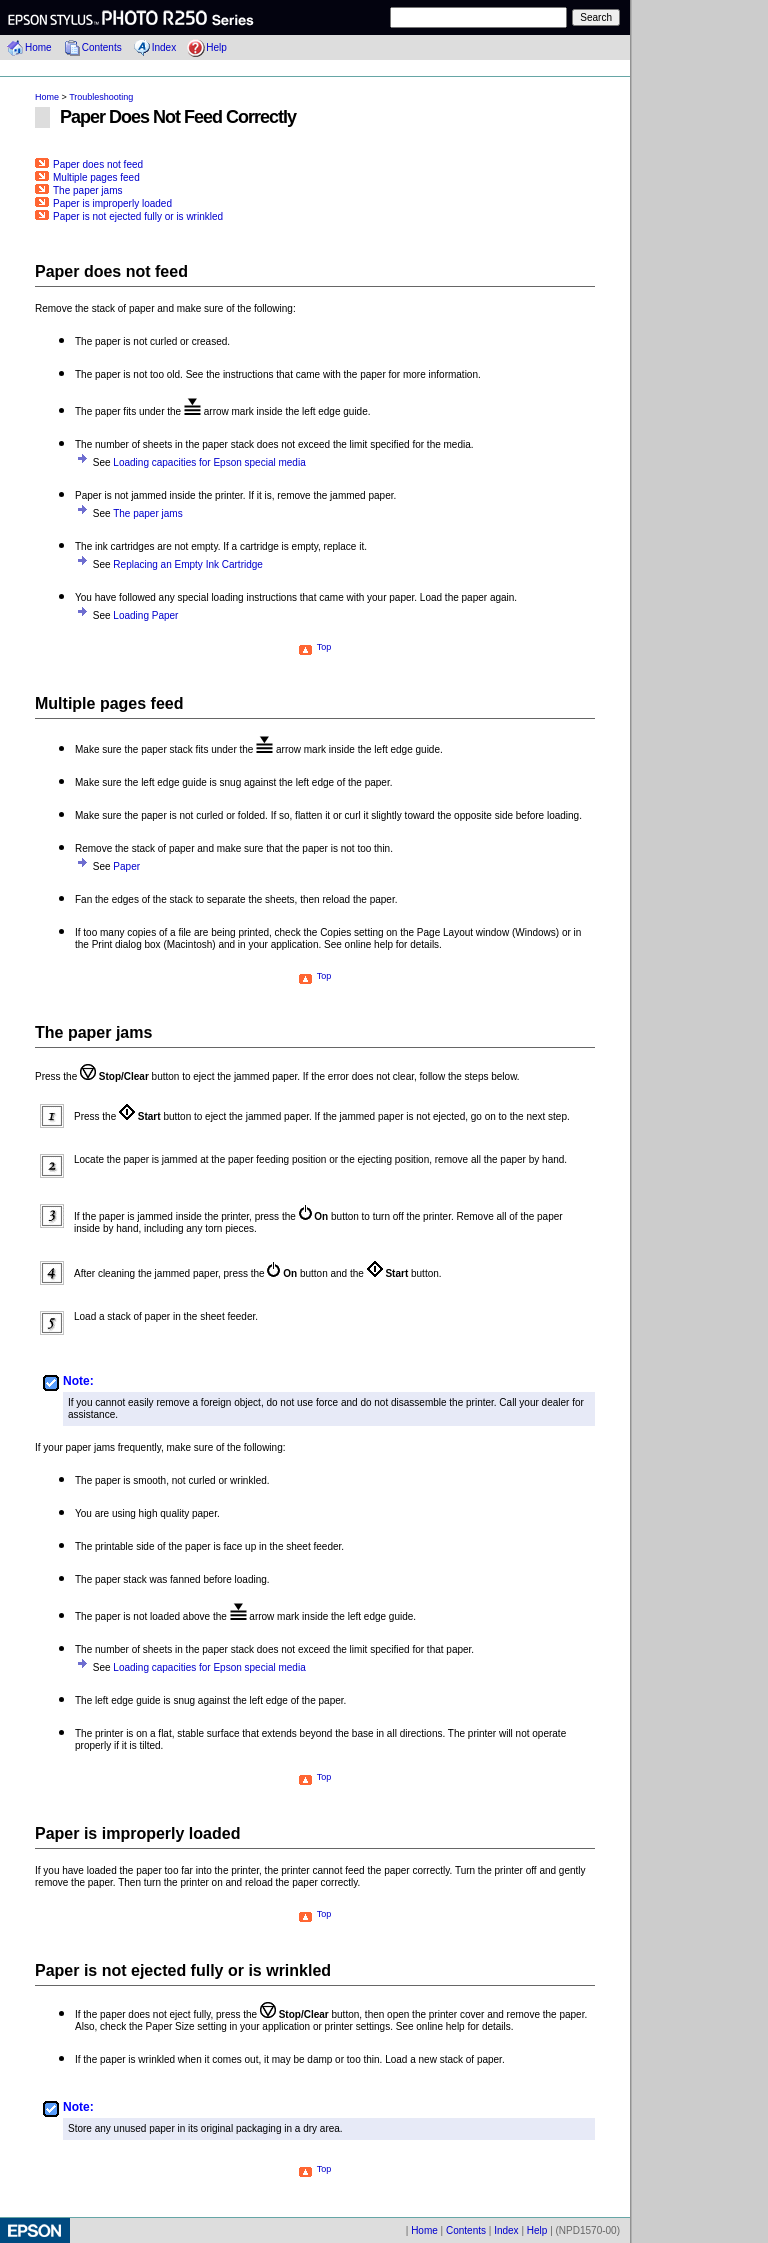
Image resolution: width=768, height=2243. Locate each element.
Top (315, 647)
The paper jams (78, 190)
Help (216, 47)
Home (38, 47)
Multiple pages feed (87, 177)
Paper (126, 866)
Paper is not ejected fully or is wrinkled (129, 216)
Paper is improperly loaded (103, 203)
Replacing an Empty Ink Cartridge (188, 564)
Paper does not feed (89, 164)
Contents (102, 47)
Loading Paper (145, 615)
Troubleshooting (101, 97)
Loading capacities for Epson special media (209, 462)
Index (164, 47)
